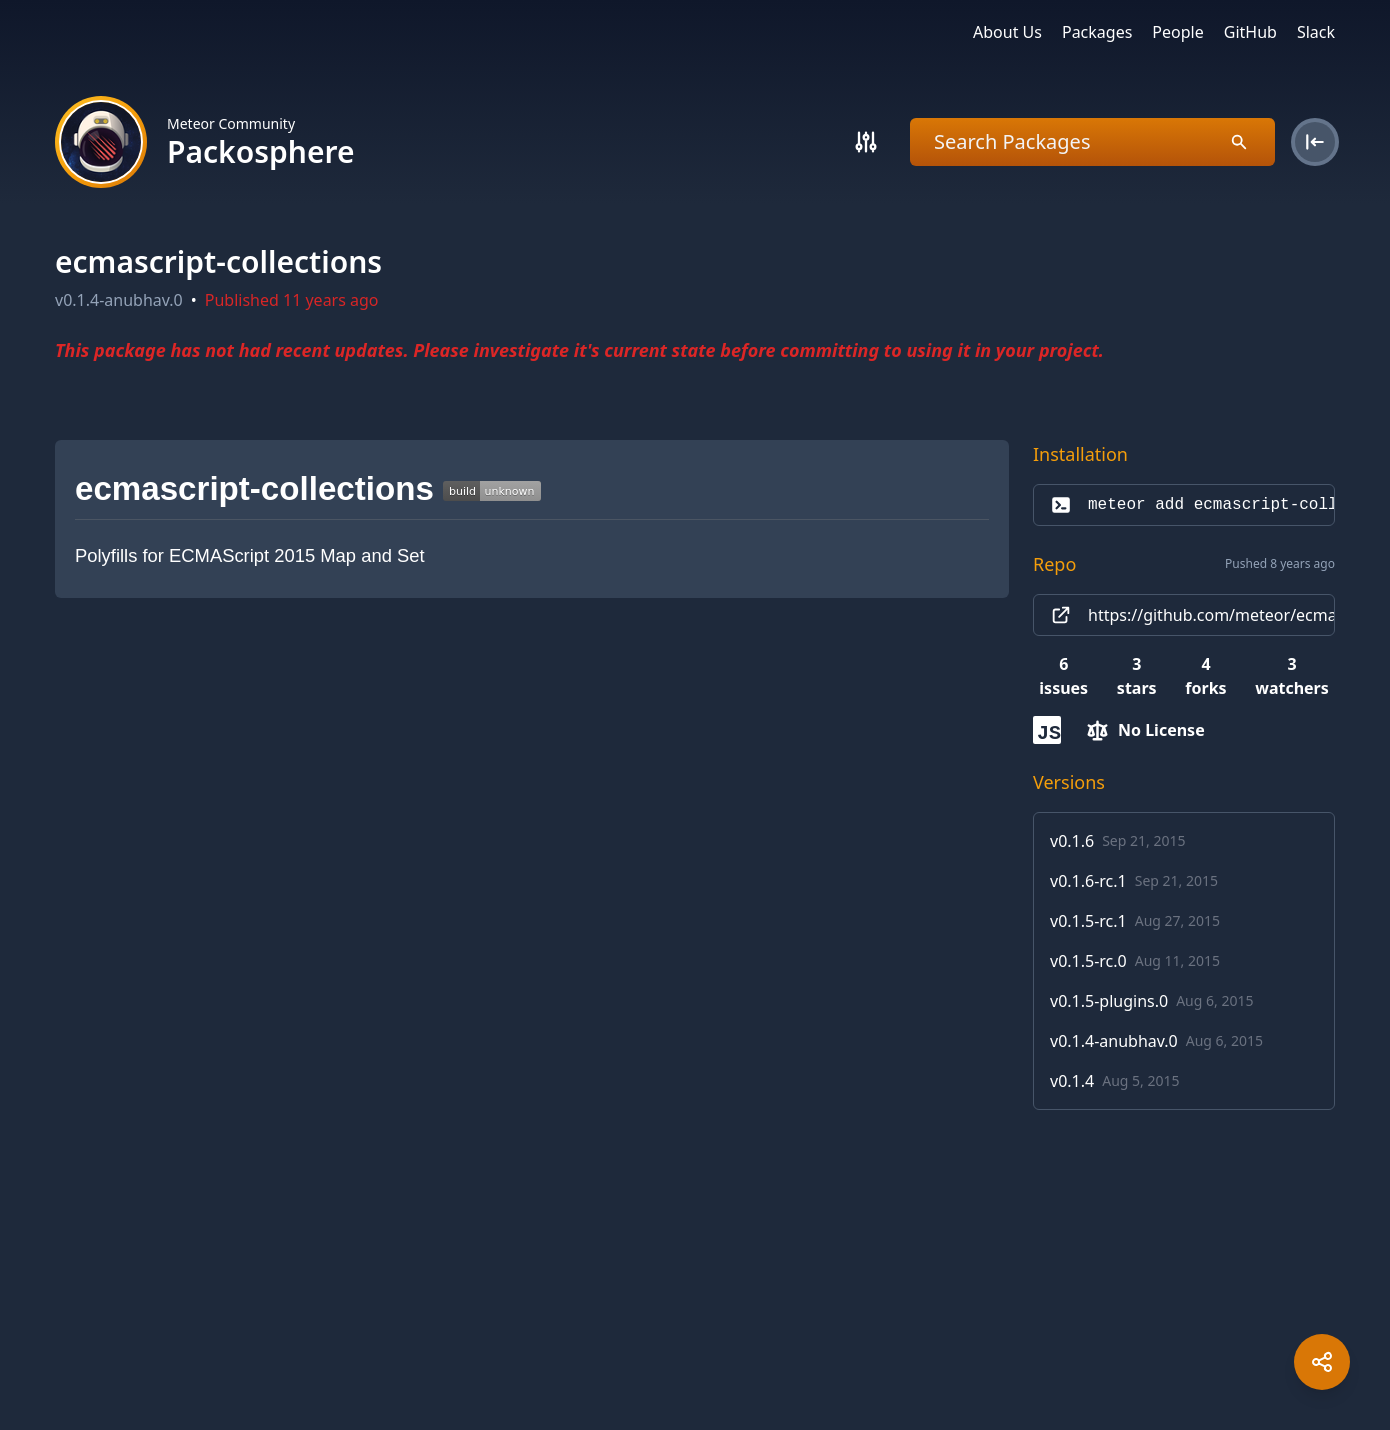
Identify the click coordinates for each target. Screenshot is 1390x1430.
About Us (1007, 32)
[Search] (866, 142)
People (1177, 32)
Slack (1316, 32)
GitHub (1250, 32)
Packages (1097, 32)
